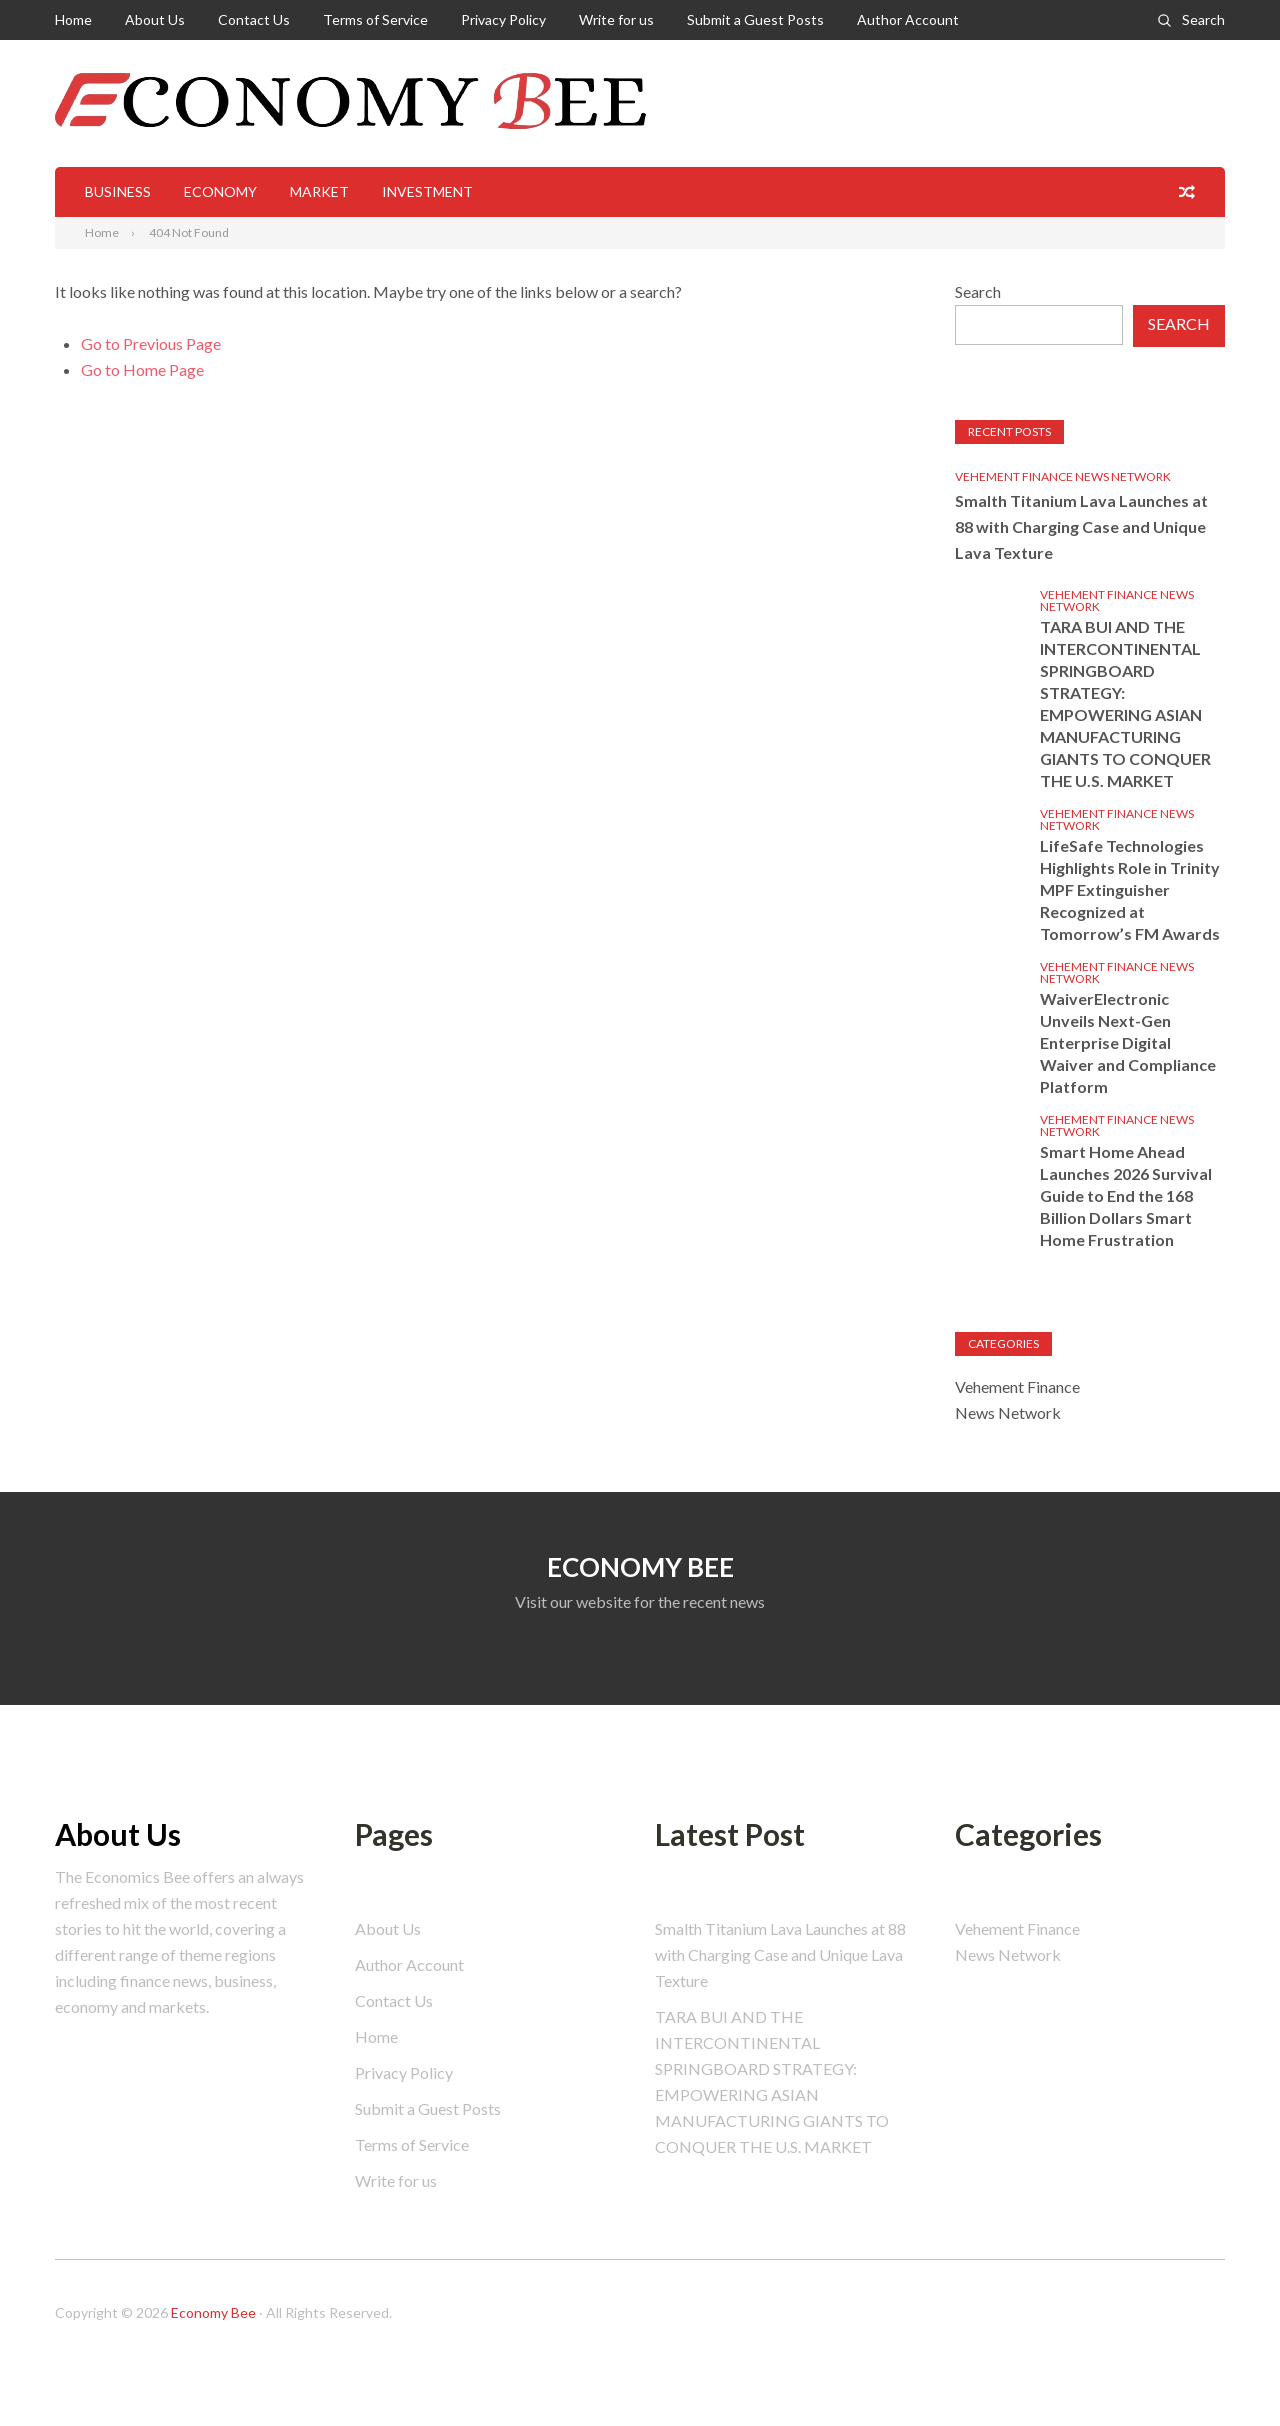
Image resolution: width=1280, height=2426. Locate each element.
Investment (427, 191)
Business (118, 191)
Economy (220, 191)
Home (73, 19)
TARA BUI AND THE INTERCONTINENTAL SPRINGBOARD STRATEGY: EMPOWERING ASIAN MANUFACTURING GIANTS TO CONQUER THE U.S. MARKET (1125, 703)
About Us (155, 19)
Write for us (616, 19)
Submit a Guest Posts (755, 19)
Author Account (908, 19)
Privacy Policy (503, 19)
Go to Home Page (142, 369)
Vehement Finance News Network (1063, 476)
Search (1203, 19)
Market (319, 191)
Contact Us (254, 19)
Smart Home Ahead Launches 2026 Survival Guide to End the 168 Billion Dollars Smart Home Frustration (1126, 1195)
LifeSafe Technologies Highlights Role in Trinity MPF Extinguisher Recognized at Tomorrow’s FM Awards (1130, 889)
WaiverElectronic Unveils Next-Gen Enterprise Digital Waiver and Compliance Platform (1128, 1042)
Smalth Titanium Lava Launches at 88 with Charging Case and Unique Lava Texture (1081, 526)
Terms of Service (375, 19)
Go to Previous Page (151, 343)
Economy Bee (213, 2312)
